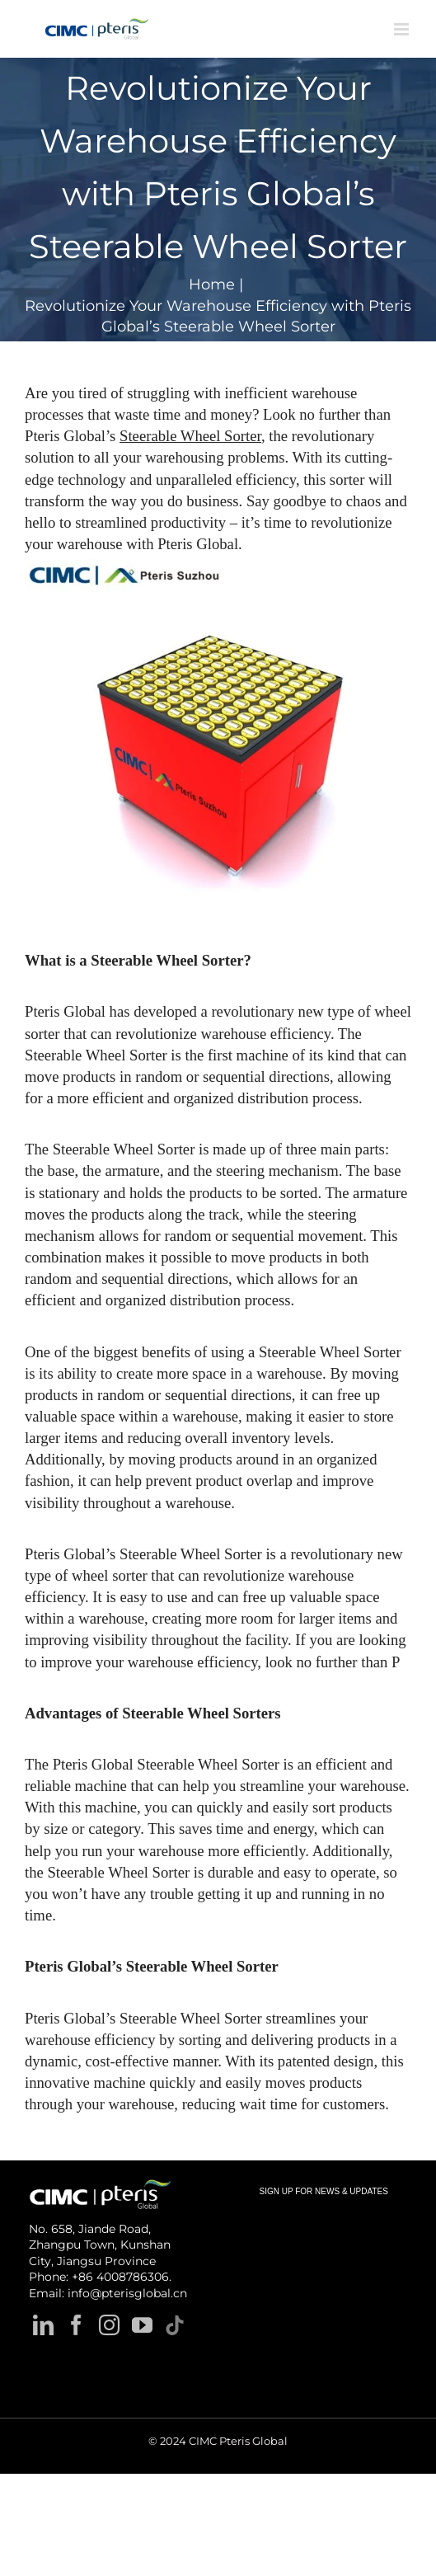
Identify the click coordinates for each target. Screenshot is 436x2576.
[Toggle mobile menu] (402, 29)
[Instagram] (109, 2325)
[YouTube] (142, 2325)
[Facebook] (76, 2325)
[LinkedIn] (43, 2325)
